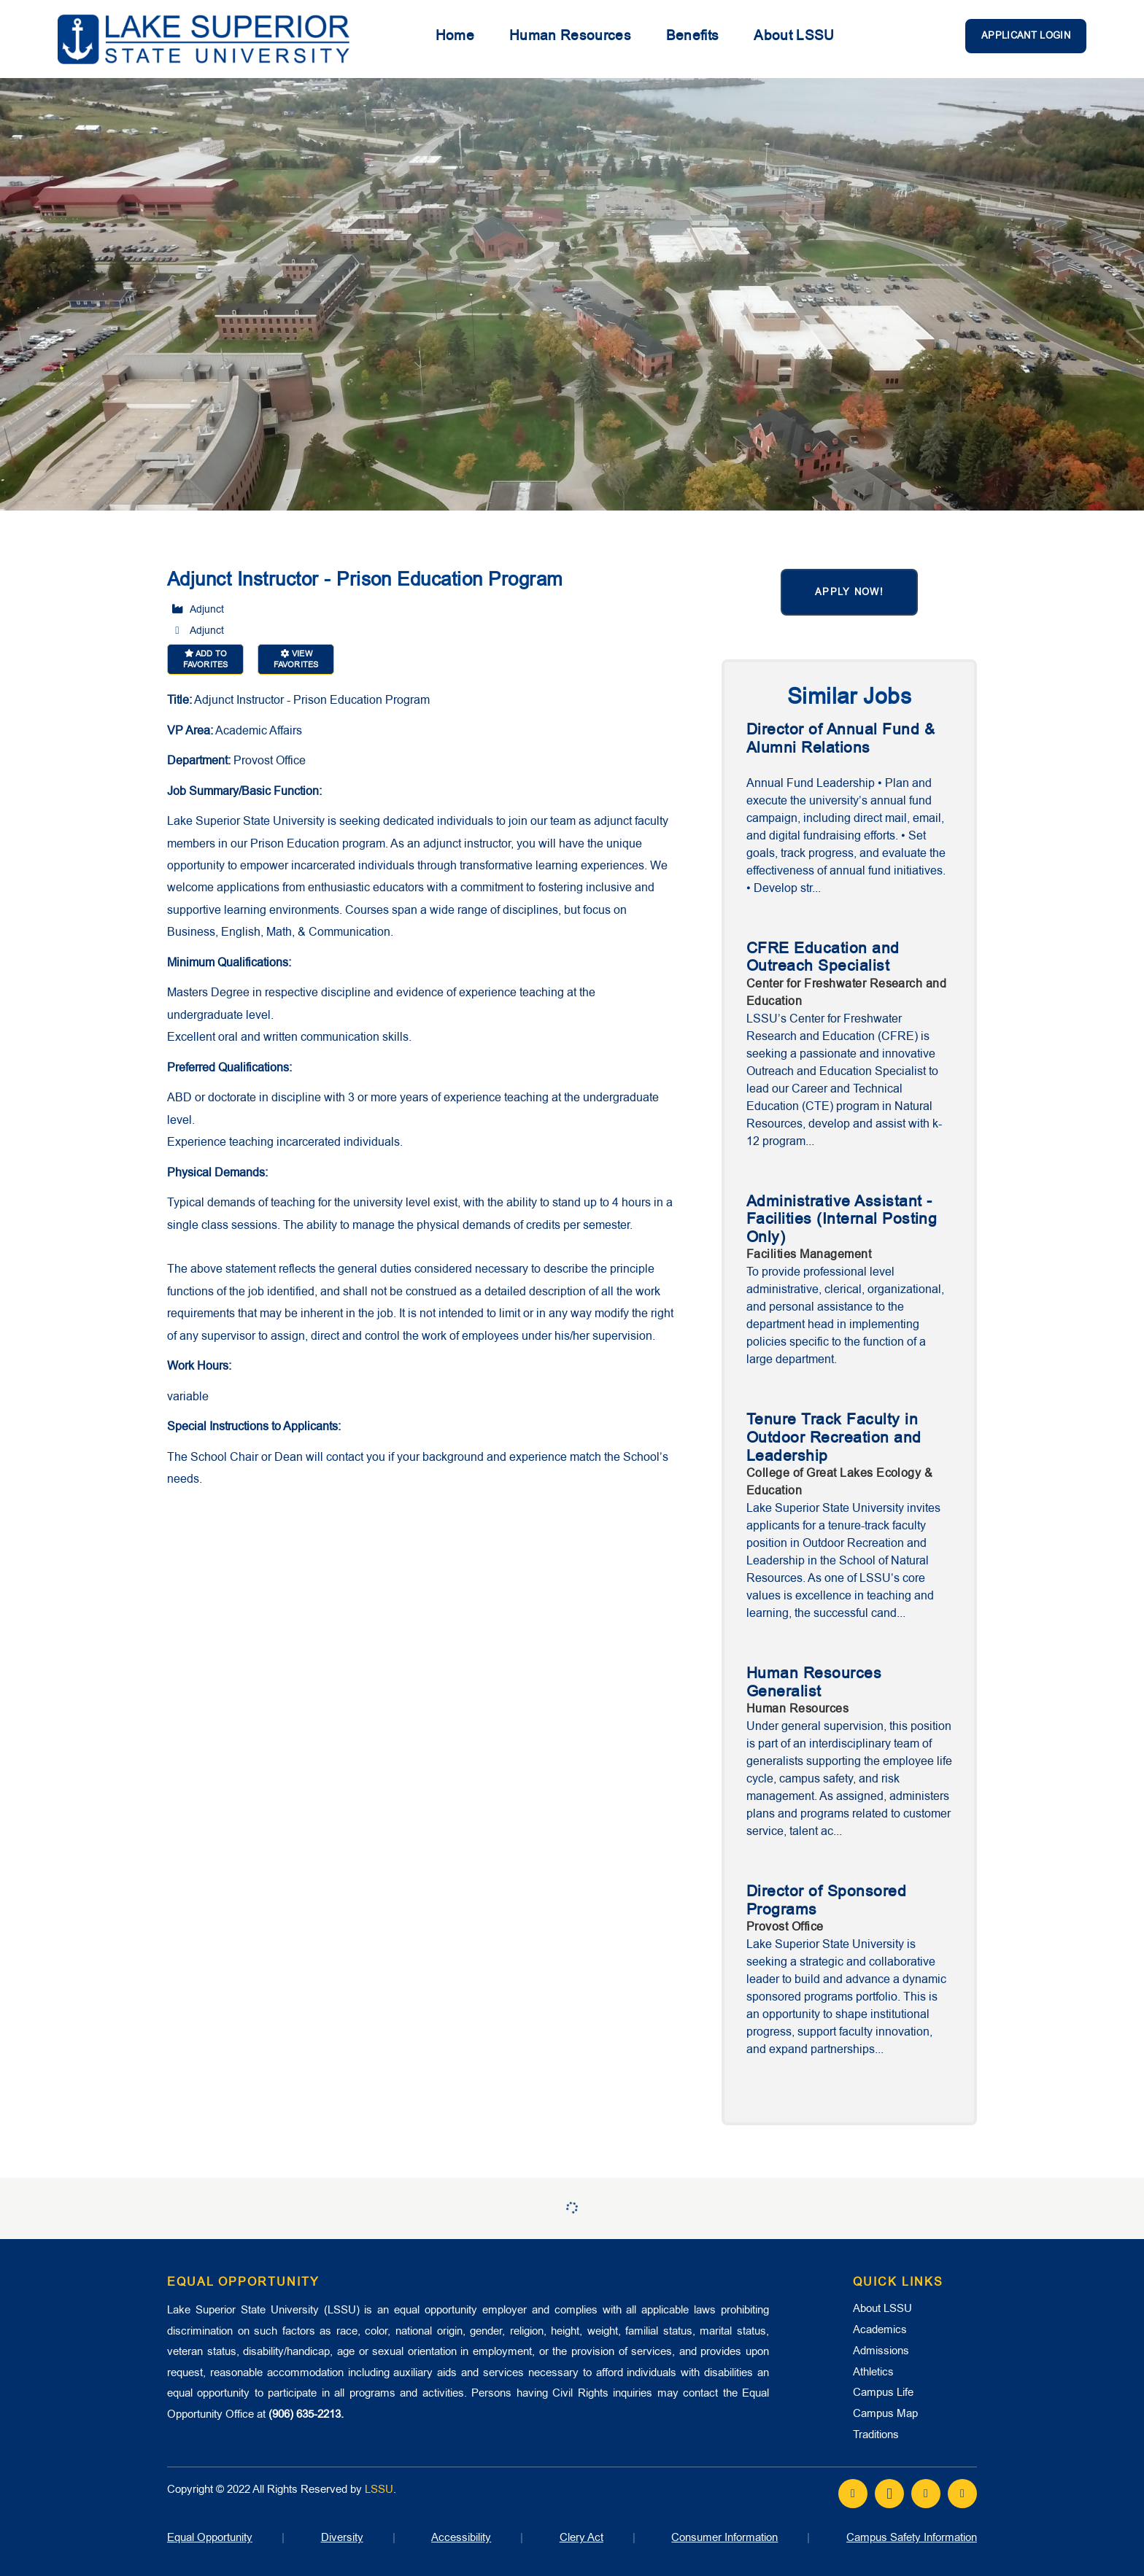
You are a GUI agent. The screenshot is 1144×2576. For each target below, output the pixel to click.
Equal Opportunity (209, 2537)
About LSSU (794, 35)
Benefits (692, 35)
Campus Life (883, 2392)
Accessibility (461, 2537)
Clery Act (581, 2537)
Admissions (881, 2350)
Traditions (876, 2434)
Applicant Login (1025, 35)
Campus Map (885, 2413)
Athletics (873, 2371)
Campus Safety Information (911, 2537)
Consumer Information (724, 2537)
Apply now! (849, 592)
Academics (880, 2329)
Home (455, 35)
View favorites (296, 659)
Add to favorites (205, 659)
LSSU (379, 2489)
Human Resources (570, 35)
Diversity (342, 2537)
